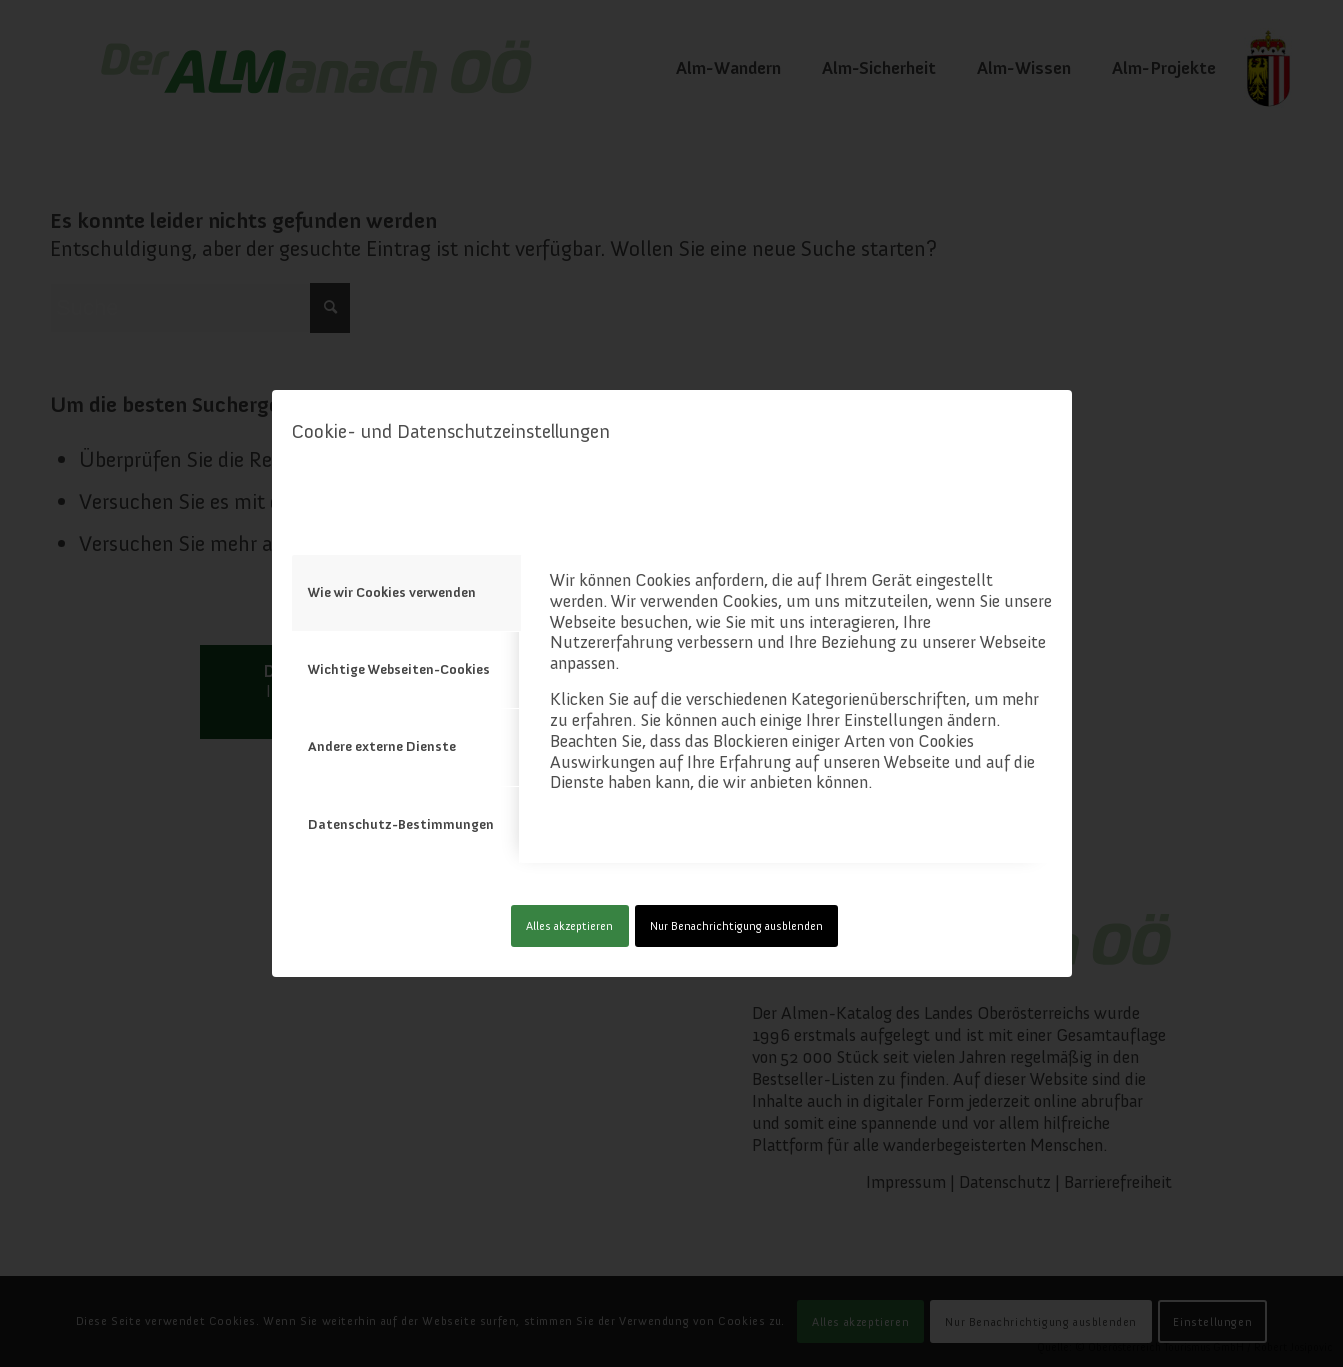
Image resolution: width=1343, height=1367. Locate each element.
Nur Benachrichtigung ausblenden (736, 926)
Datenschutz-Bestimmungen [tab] (401, 824)
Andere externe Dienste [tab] (382, 746)
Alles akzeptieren (569, 926)
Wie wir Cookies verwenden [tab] (392, 592)
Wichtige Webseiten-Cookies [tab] (399, 669)
